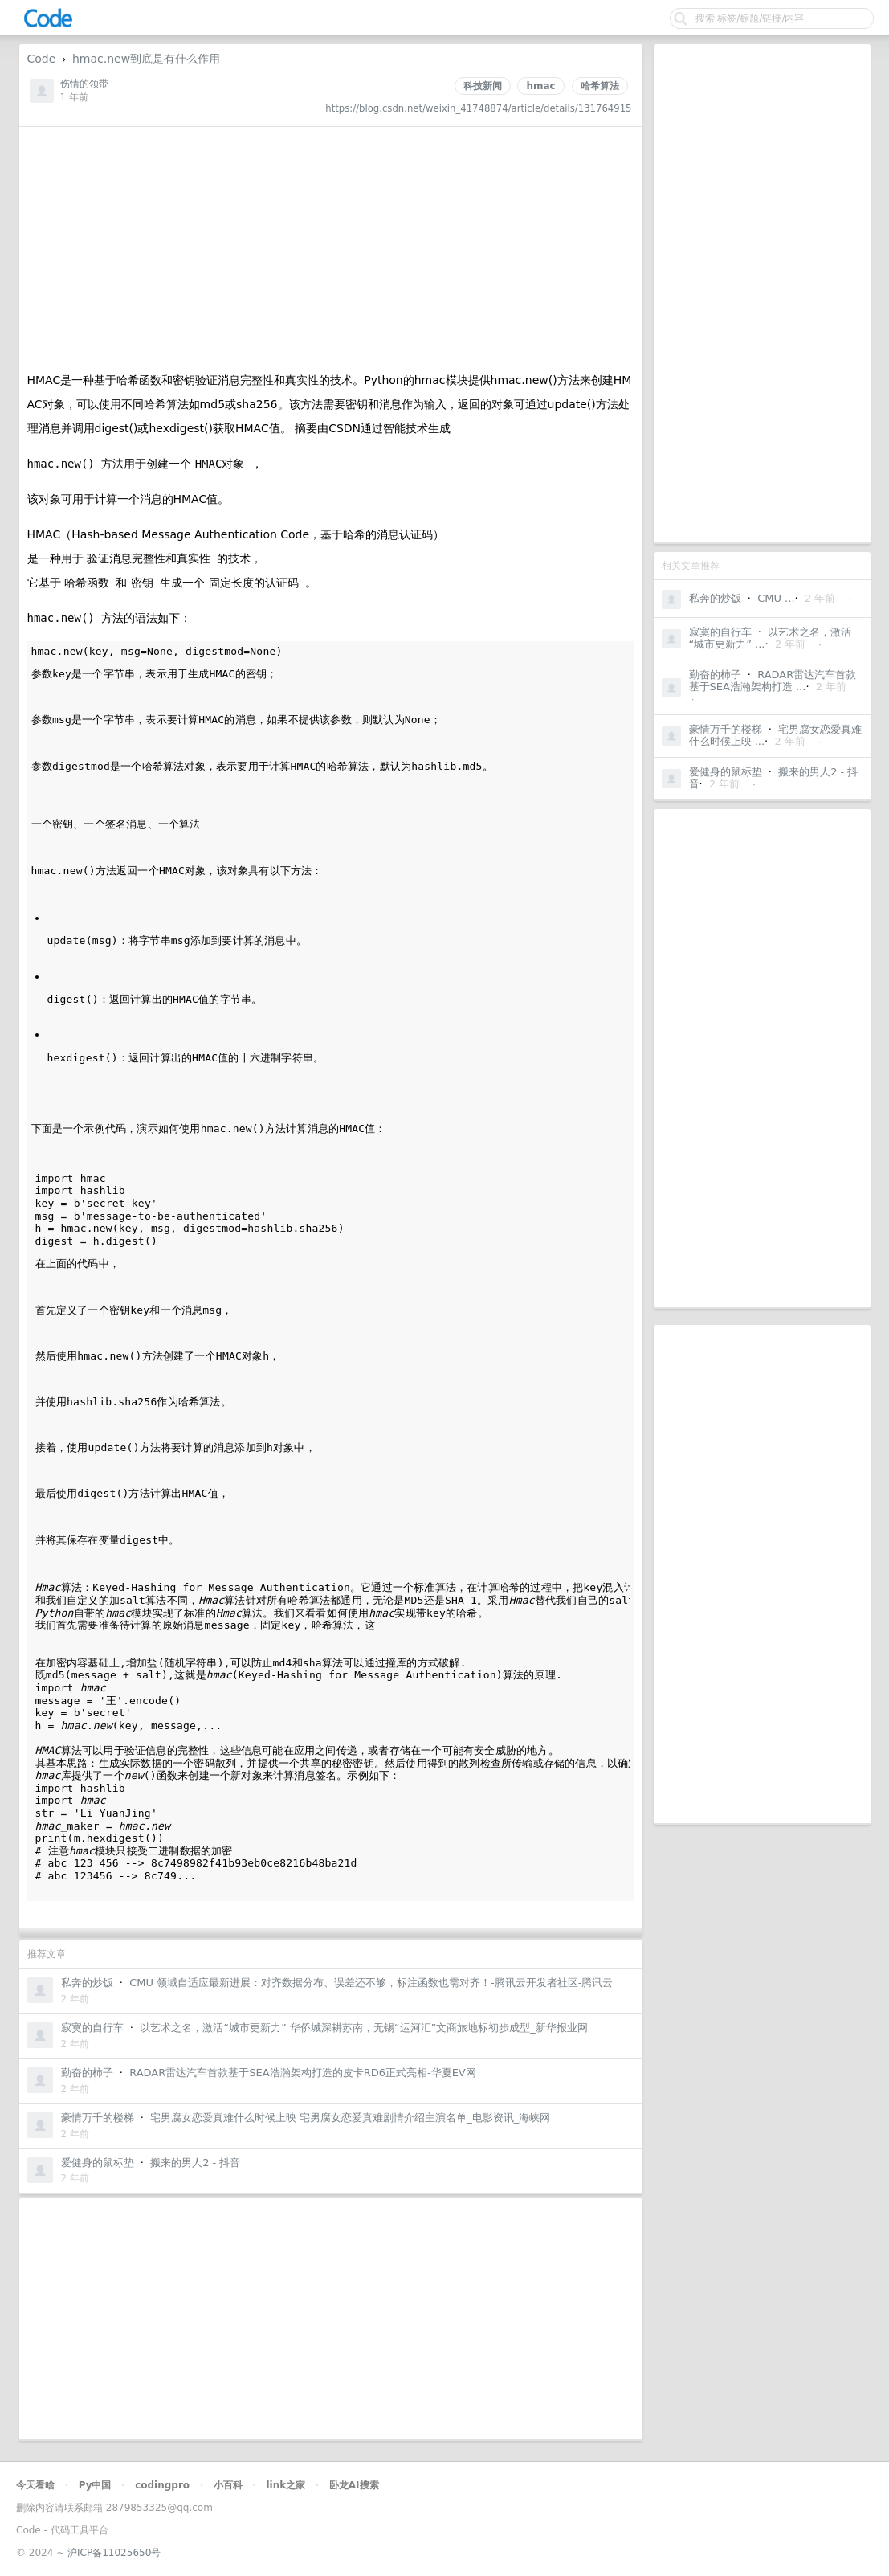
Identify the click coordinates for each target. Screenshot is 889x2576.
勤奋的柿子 (715, 675)
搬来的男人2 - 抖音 (195, 2163)
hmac (540, 86)
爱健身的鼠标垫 (725, 772)
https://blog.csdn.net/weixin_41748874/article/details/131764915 (478, 108)
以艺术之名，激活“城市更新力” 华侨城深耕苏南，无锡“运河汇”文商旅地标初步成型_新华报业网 (364, 2028)
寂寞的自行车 (720, 632)
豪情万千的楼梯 (725, 729)
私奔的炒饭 (715, 598)
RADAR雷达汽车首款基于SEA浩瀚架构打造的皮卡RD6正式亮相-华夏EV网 (302, 2073)
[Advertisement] (762, 293)
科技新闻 (482, 86)
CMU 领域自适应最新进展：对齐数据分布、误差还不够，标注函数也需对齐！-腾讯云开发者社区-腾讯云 (371, 1983)
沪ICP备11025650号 (114, 2552)
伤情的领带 (84, 83)
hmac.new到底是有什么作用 (146, 58)
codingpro (162, 2485)
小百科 (228, 2485)
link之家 (285, 2485)
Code (41, 58)
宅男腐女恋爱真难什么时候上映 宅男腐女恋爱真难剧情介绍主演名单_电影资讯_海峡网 (350, 2118)
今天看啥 (35, 2485)
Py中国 (95, 2485)
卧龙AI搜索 (354, 2485)
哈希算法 (600, 86)
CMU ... (775, 598)
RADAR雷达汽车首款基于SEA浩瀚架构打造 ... (773, 681)
